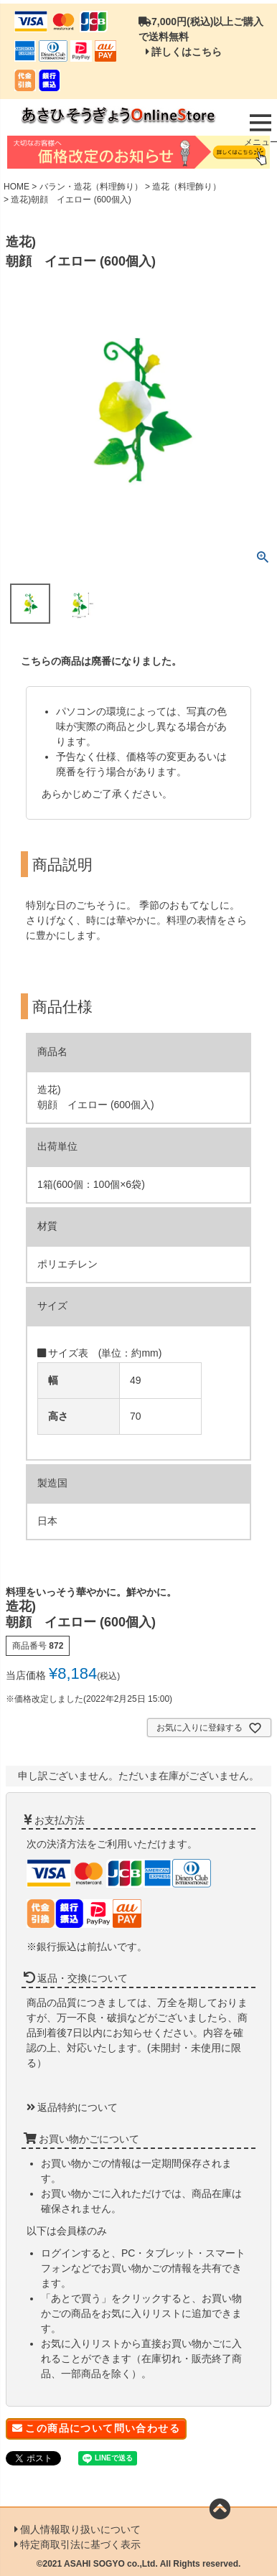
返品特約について (77, 2107)
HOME (16, 187)
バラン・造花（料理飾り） (91, 187)
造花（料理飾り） (186, 187)
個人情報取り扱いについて (80, 2529)
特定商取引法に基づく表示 (80, 2544)
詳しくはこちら (186, 51)
